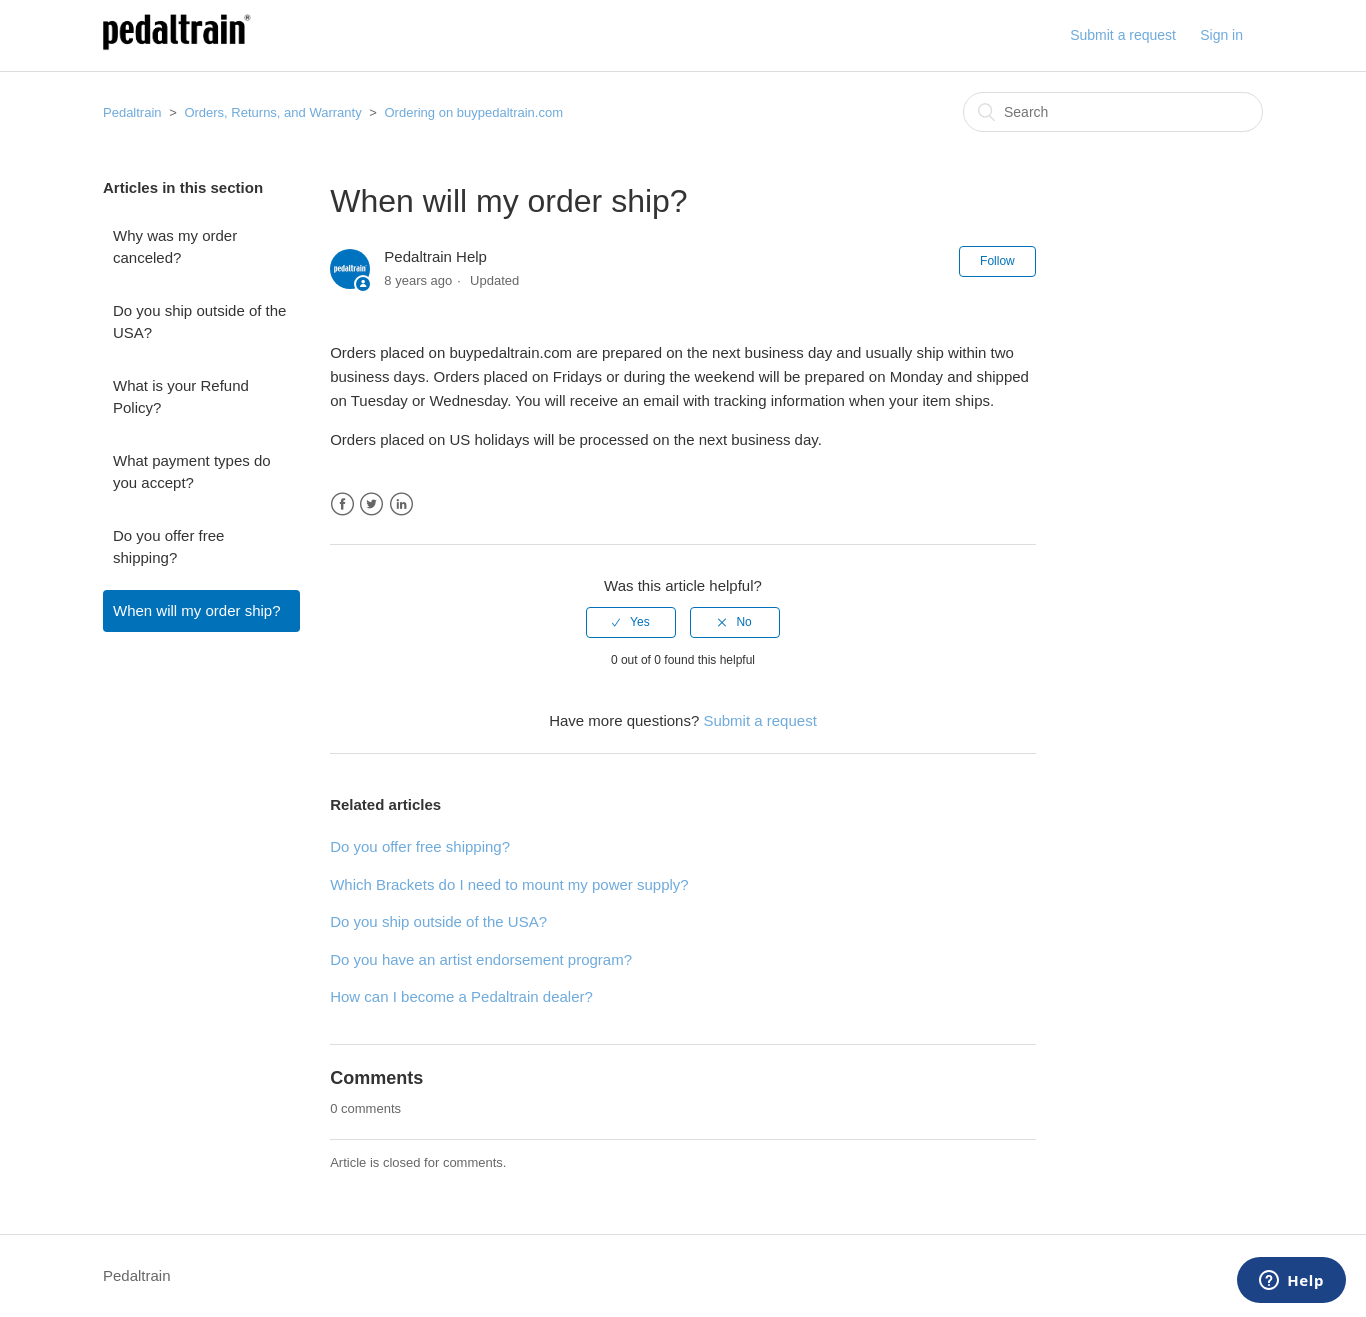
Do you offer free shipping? (168, 547)
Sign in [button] (1221, 35)
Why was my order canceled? (175, 247)
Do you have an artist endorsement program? (481, 959)
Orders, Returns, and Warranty (272, 112)
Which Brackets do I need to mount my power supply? (509, 884)
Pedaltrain (132, 112)
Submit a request (1123, 35)
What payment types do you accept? (192, 472)
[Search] (1113, 112)
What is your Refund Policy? (181, 397)
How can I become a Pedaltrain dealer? (461, 996)
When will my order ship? (197, 610)
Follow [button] (997, 261)
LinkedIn (401, 504)
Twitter (371, 504)
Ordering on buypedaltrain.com (473, 112)
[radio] (631, 622)
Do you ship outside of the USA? (199, 322)
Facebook (342, 504)
